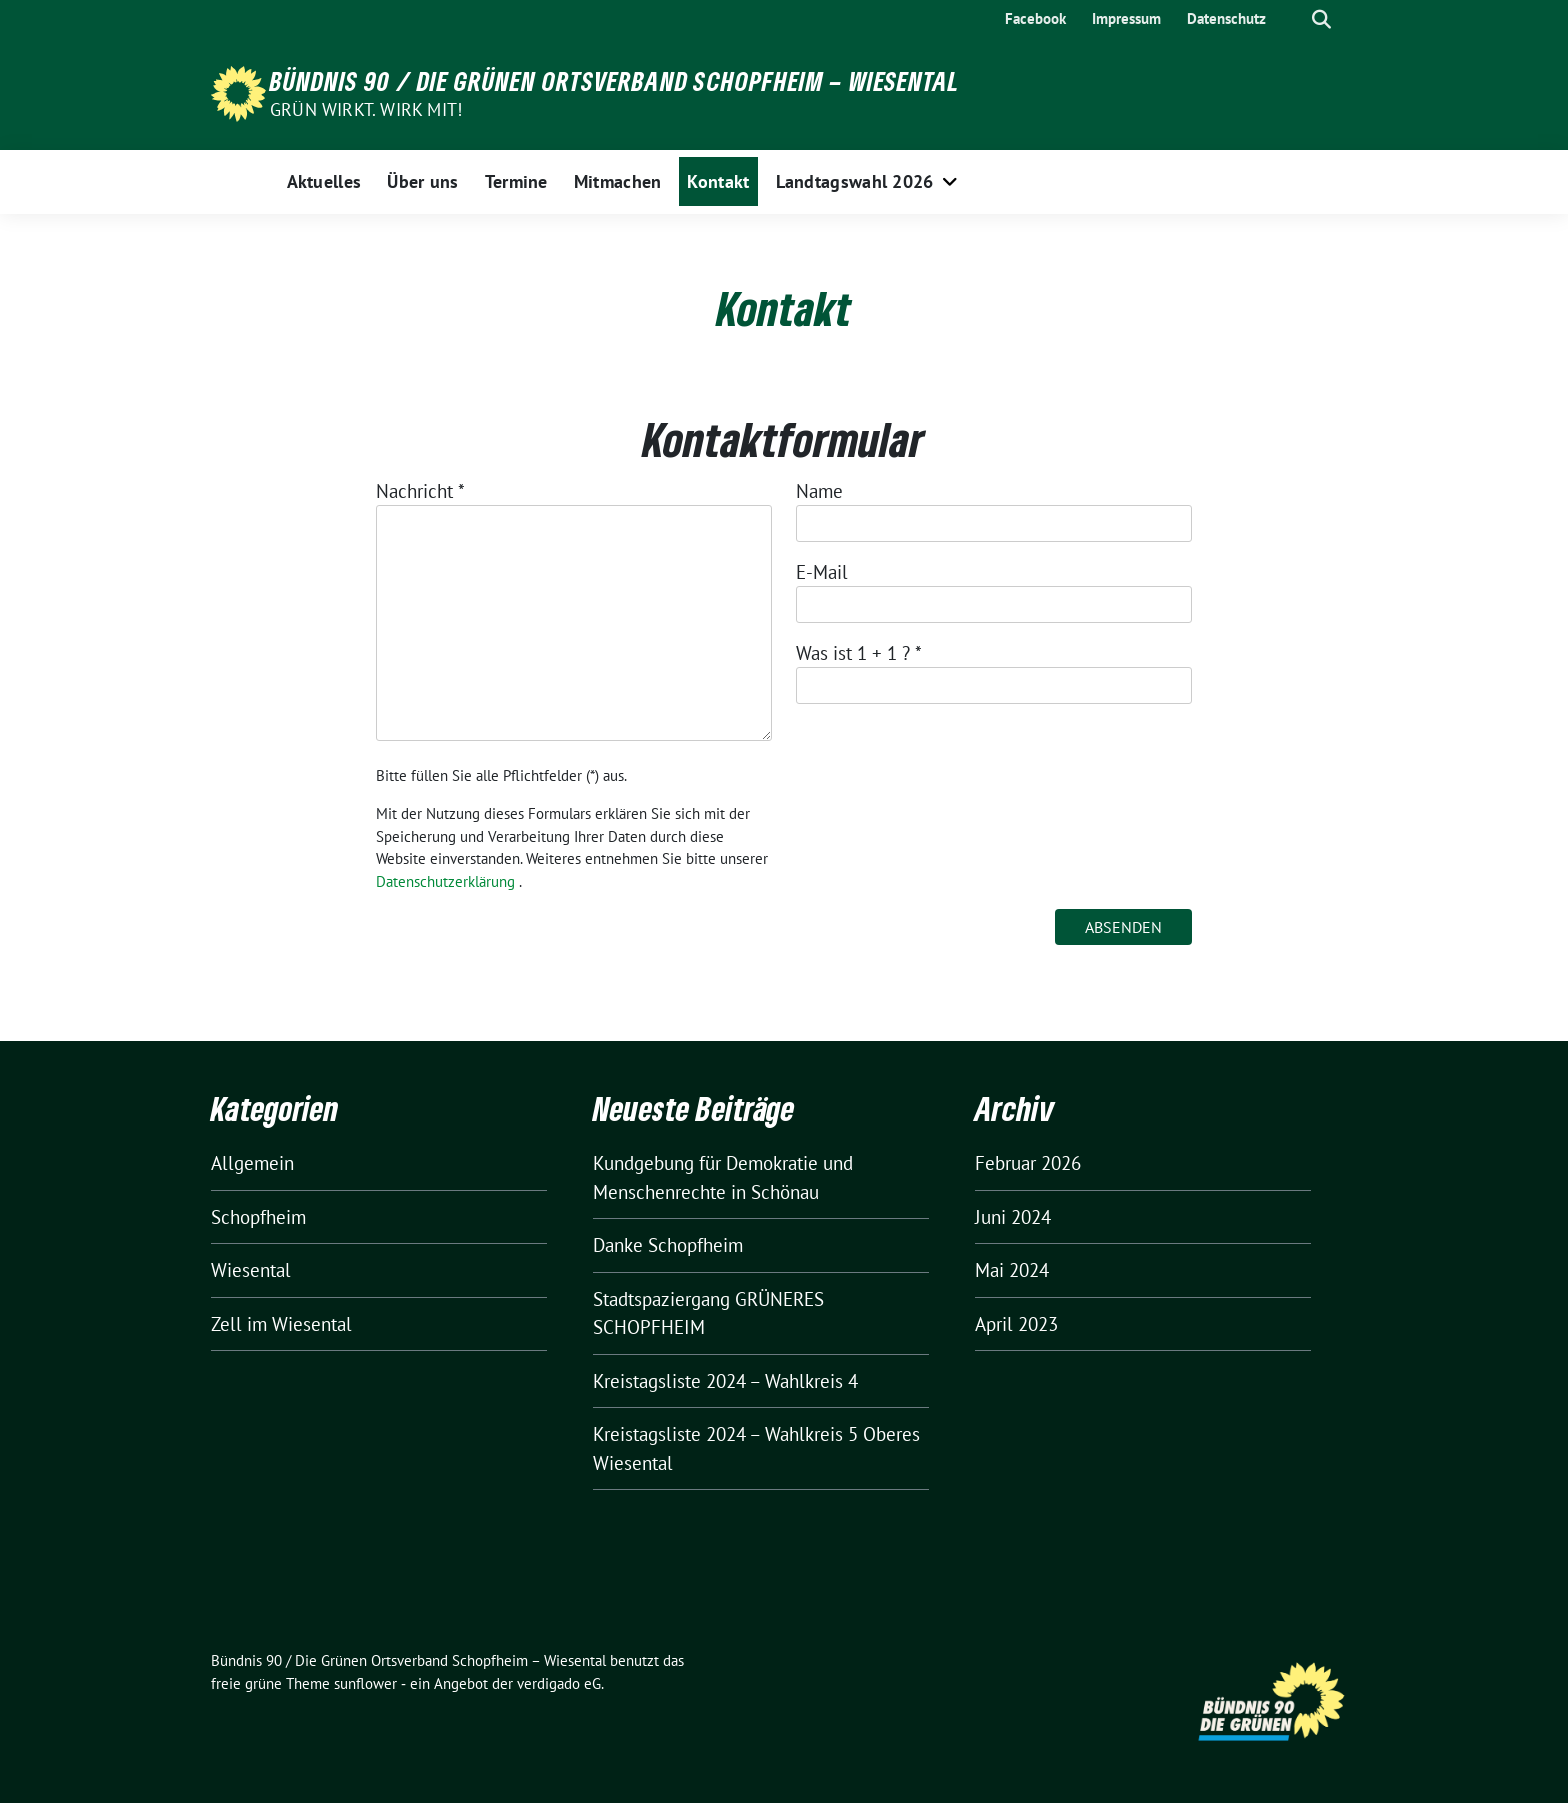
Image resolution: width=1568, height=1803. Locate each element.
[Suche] (1293, 19)
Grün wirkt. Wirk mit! (366, 109)
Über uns (422, 181)
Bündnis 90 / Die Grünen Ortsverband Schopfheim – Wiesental (615, 81)
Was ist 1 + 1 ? (859, 653)
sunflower (365, 1683)
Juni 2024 (1013, 1217)
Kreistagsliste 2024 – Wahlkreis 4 (725, 1381)
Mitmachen (618, 181)
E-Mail (822, 572)
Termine (516, 181)
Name (819, 491)
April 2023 (1016, 1324)
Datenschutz (1226, 18)
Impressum (1126, 18)
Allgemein (252, 1163)
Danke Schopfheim (668, 1245)
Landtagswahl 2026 (855, 181)
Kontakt (718, 181)
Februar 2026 (1028, 1163)
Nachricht (420, 491)
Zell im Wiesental (281, 1324)
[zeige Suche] (1321, 19)
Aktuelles (324, 181)
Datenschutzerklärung (445, 881)
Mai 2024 (1012, 1270)
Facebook (1035, 18)
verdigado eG (559, 1683)
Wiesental (251, 1270)
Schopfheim (258, 1217)
